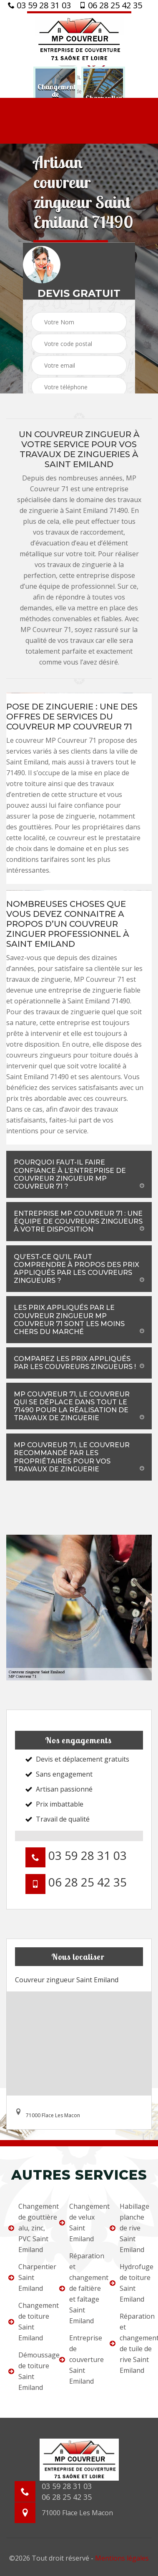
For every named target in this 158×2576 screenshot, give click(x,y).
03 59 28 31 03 (39, 5)
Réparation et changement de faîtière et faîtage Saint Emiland (79, 2288)
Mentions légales (122, 2558)
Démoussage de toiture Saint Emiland (28, 2371)
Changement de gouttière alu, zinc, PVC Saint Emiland (28, 2228)
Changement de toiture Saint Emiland (28, 2321)
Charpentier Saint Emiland (28, 2277)
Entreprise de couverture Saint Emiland (79, 2359)
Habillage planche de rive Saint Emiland (129, 2228)
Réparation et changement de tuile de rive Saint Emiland (130, 2343)
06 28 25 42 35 (110, 5)
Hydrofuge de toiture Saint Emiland (130, 2283)
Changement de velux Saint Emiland (79, 2222)
